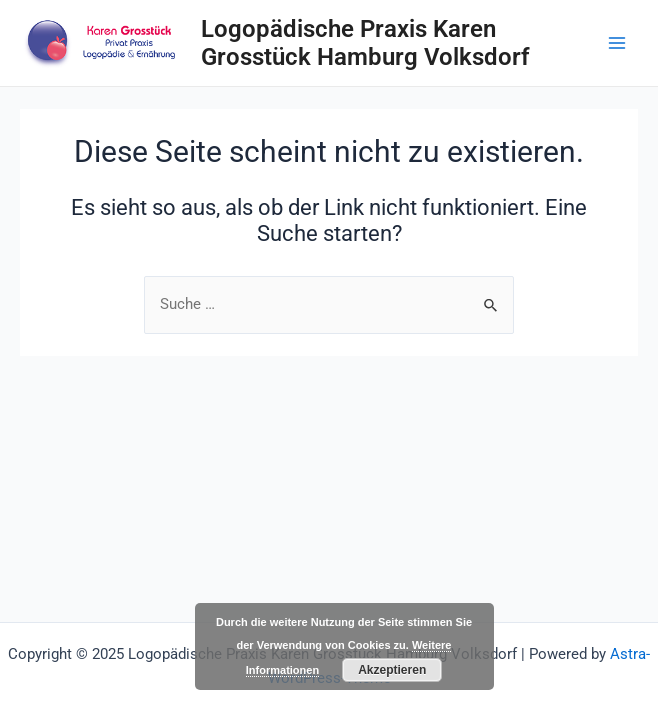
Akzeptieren (392, 670)
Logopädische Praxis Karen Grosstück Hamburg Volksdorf (365, 43)
